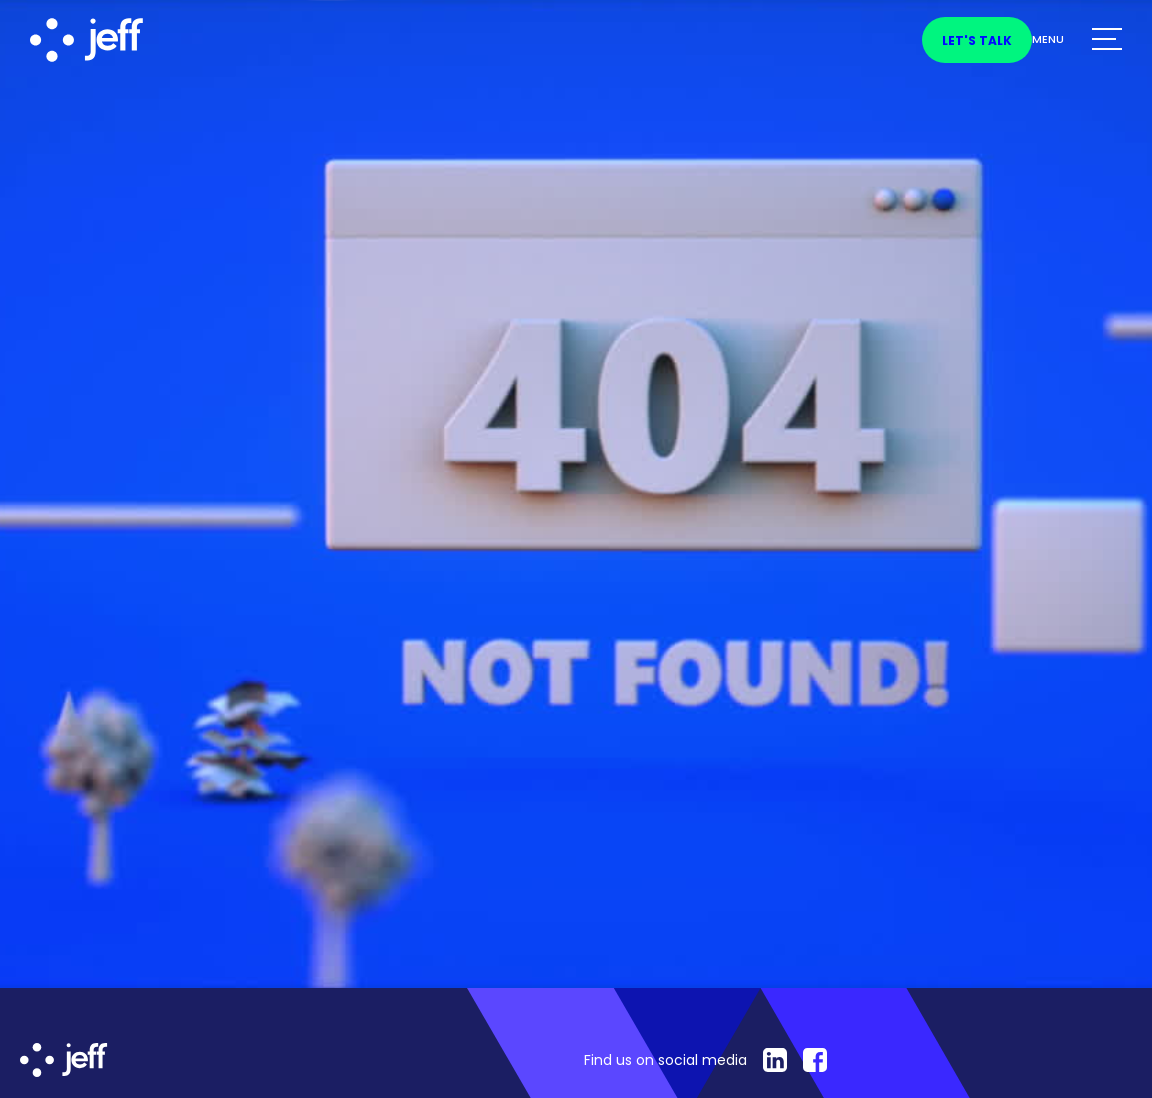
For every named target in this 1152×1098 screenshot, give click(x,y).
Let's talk (977, 40)
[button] (1077, 40)
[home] (125, 40)
